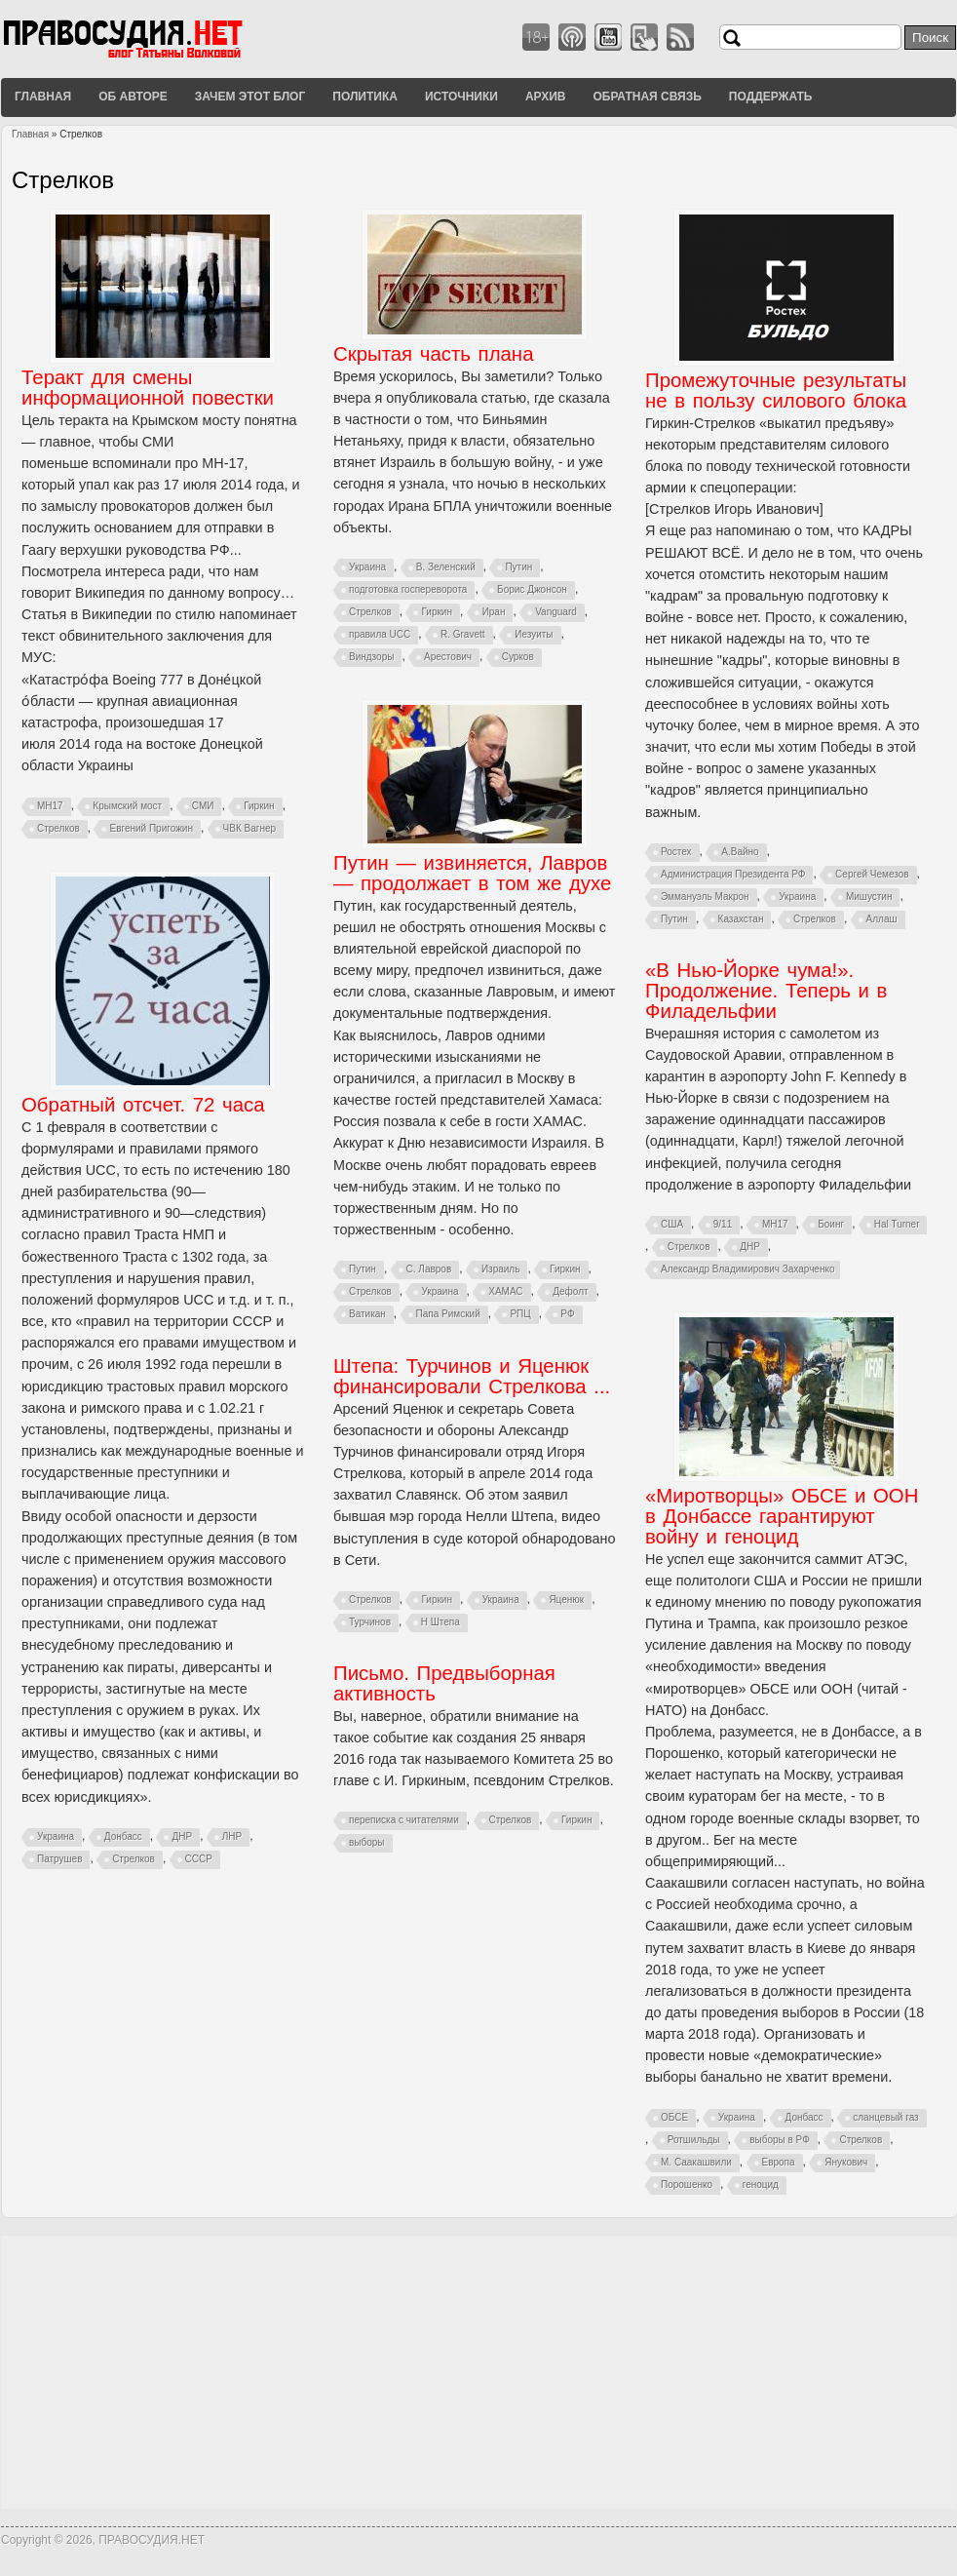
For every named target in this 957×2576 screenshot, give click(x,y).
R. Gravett (462, 634)
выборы (367, 1842)
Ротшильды (694, 2139)
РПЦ (520, 1313)
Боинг (831, 1224)
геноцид (761, 2184)
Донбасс (123, 1836)
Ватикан (367, 1313)
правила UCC (379, 634)
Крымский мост (127, 805)
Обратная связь (647, 96)
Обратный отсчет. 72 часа (143, 1104)
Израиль (500, 1269)
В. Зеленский (446, 567)
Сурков (518, 656)
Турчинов (370, 1622)
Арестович (448, 656)
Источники (461, 96)
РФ (567, 1313)
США (672, 1224)
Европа (778, 2162)
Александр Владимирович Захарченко (748, 1269)
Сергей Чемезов (872, 874)
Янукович (845, 2162)
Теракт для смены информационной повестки (147, 388)
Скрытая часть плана (433, 354)
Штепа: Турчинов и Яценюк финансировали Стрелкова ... (471, 1376)
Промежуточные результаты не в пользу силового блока (775, 390)
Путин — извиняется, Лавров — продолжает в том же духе (472, 873)
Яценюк (566, 1599)
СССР (198, 1859)
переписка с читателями (404, 1820)
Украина (367, 567)
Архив (545, 96)
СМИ (203, 805)
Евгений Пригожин (150, 828)
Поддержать (771, 96)
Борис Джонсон (532, 589)
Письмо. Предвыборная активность (444, 1683)
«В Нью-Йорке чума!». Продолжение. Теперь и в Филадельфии (766, 990)
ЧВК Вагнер (249, 828)
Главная (43, 96)
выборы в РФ (779, 2139)
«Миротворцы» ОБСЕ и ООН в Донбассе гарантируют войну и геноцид (781, 1516)
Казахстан (741, 919)
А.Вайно (739, 851)
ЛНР (232, 1836)
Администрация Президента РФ (733, 874)
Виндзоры (371, 656)
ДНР (182, 1836)
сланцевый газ (885, 2117)
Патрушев (59, 1859)
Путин (518, 567)
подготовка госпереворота (408, 589)
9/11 (722, 1224)
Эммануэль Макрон (705, 896)
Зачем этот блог (250, 96)
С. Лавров (429, 1269)
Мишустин (869, 896)
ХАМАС (505, 1291)
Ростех (676, 851)
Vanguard (556, 611)
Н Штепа (440, 1622)
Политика (365, 96)
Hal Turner (897, 1224)
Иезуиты (534, 634)
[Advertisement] (478, 2372)
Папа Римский (448, 1313)
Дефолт (570, 1291)
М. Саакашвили (696, 2162)
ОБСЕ (674, 2117)
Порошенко (686, 2184)
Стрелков (58, 828)
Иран (494, 611)
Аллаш (882, 919)
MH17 (50, 805)
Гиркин (259, 805)
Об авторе (133, 96)
